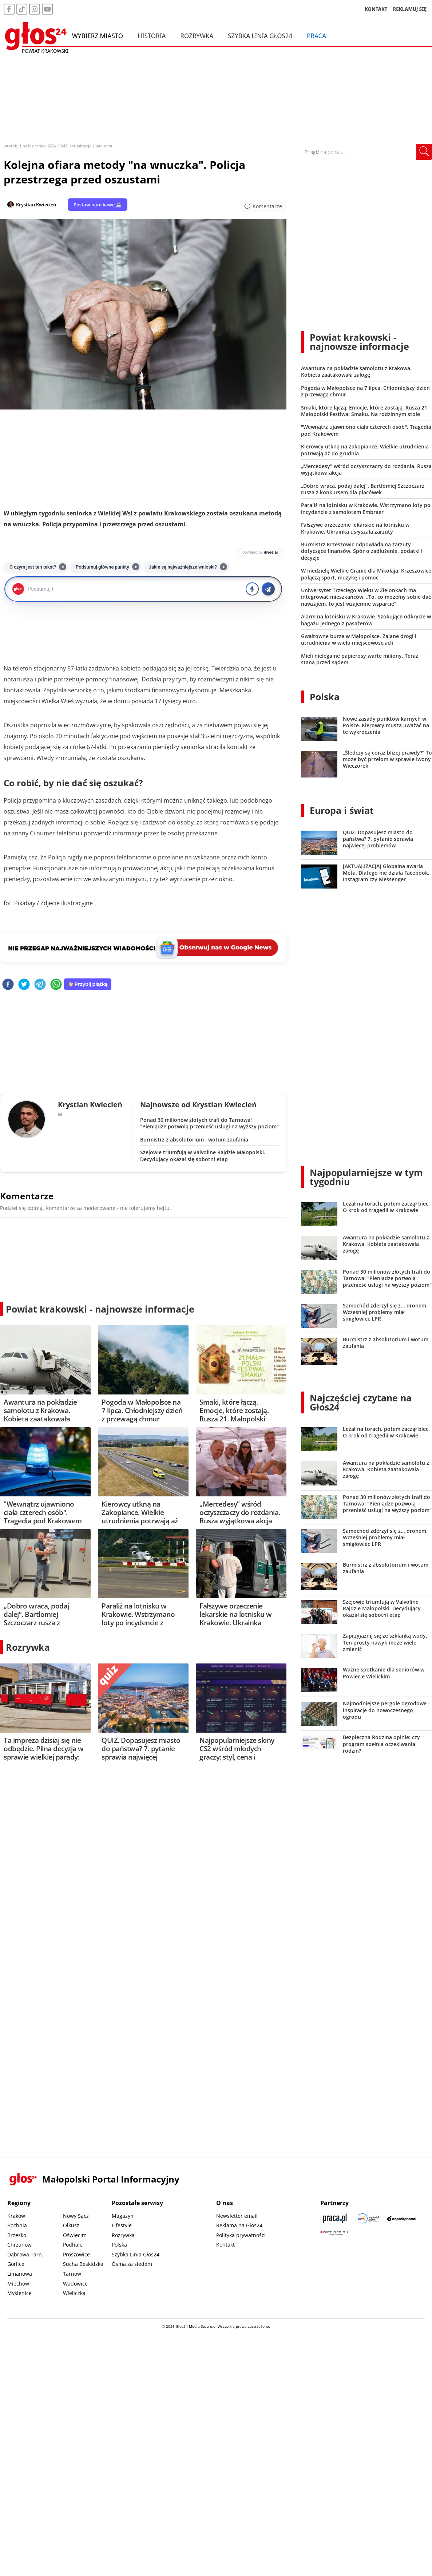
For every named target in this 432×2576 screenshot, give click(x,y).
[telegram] (40, 984)
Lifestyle (122, 2225)
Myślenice (19, 2293)
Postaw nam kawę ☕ (98, 204)
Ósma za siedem (132, 2263)
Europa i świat (342, 810)
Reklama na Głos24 (239, 2225)
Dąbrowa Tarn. (25, 2254)
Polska (325, 697)
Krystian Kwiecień (36, 204)
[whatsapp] (56, 984)
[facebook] (8, 984)
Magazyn (123, 2215)
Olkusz (71, 2225)
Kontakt (225, 2244)
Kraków (16, 2215)
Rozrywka (196, 35)
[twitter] (24, 984)
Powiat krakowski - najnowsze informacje (100, 1309)
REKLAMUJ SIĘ (410, 8)
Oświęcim (75, 2235)
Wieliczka (74, 2293)
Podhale (73, 2244)
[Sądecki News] (368, 2218)
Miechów (18, 2283)
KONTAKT (376, 8)
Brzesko (16, 2235)
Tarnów (72, 2273)
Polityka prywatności (241, 2235)
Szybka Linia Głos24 (260, 35)
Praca (316, 35)
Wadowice (75, 2283)
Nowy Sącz (76, 2215)
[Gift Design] (334, 2233)
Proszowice (76, 2254)
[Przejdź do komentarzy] (263, 206)
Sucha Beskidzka (83, 2263)
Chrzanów (19, 2244)
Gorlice (15, 2263)
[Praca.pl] (334, 2218)
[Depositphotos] (401, 2218)
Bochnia (17, 2225)
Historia (152, 35)
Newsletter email (237, 2215)
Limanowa (19, 2273)
